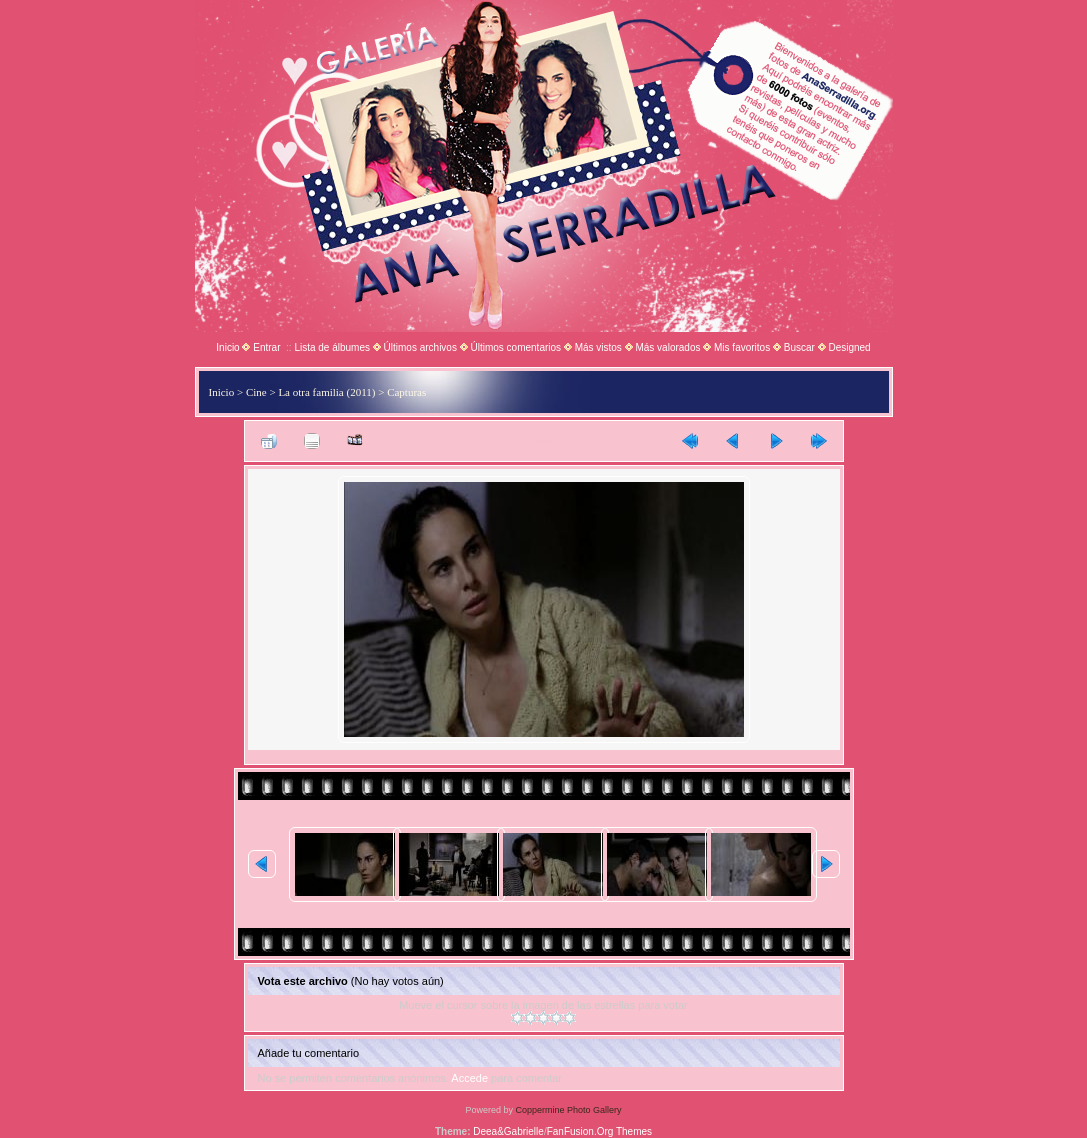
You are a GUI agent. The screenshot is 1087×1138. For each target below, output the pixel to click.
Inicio (227, 347)
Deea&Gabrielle (508, 1131)
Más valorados (667, 347)
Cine (256, 392)
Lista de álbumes (332, 347)
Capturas (406, 392)
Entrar (266, 347)
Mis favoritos (742, 347)
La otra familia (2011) (326, 392)
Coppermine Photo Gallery (568, 1110)
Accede (469, 1078)
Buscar (799, 347)
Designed (849, 347)
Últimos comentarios (515, 347)
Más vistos (598, 347)
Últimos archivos (420, 347)
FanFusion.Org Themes (599, 1131)
